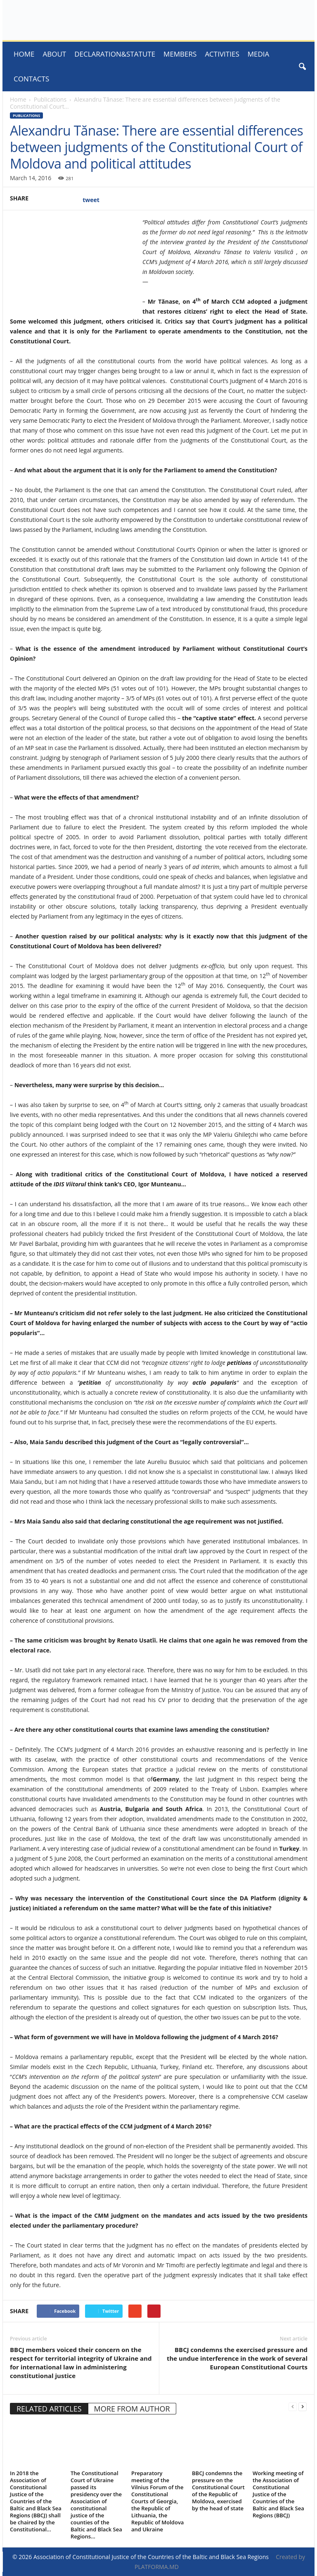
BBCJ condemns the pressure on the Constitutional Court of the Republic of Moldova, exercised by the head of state (218, 2490)
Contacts (31, 78)
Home (24, 54)
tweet (91, 200)
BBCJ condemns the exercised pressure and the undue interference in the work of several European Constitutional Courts (237, 2358)
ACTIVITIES (222, 54)
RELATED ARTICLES (49, 2409)
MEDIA (259, 54)
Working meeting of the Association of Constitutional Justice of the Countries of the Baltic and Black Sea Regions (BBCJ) (278, 2494)
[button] (302, 66)
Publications (50, 99)
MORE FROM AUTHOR (132, 2409)
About (54, 54)
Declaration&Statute (114, 54)
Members (179, 54)
